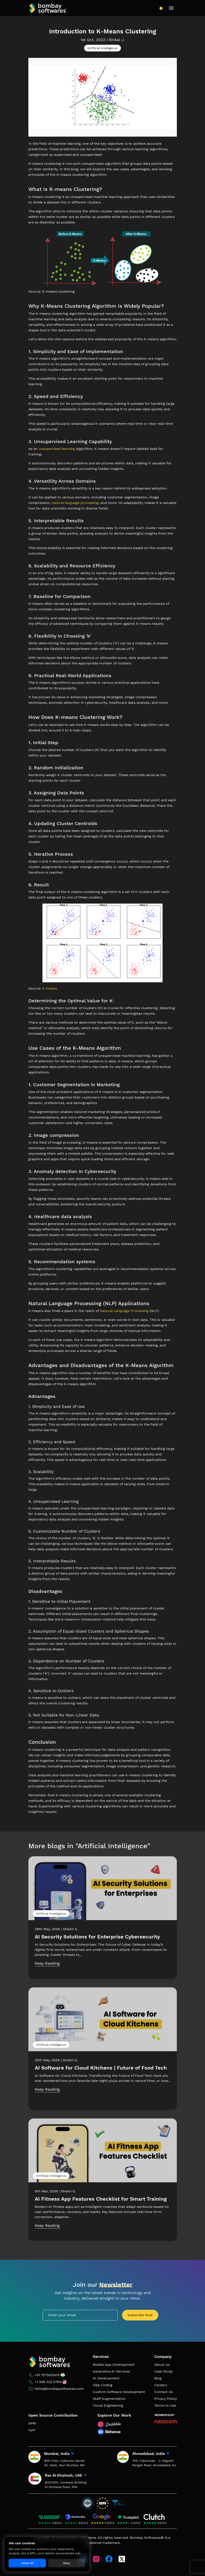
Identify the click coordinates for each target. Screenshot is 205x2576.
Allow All (27, 2563)
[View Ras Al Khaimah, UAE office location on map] (85, 2475)
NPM (32, 2423)
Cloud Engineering (108, 2405)
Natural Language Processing (124, 1311)
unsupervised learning (57, 449)
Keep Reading (47, 1963)
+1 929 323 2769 (48, 2382)
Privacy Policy (165, 2399)
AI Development (106, 2378)
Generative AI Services (111, 2371)
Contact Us (163, 2392)
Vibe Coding (102, 2385)
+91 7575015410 (47, 2375)
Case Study (163, 2371)
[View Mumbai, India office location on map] (72, 2454)
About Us (162, 2365)
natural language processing (75, 503)
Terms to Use (165, 2405)
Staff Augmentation (109, 2399)
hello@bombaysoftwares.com (59, 2389)
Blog (157, 2378)
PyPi (31, 2430)
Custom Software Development (119, 2392)
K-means (49, 988)
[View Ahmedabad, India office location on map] (167, 2454)
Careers (160, 2385)
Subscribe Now (140, 2315)
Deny (66, 2563)
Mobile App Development (114, 2365)
